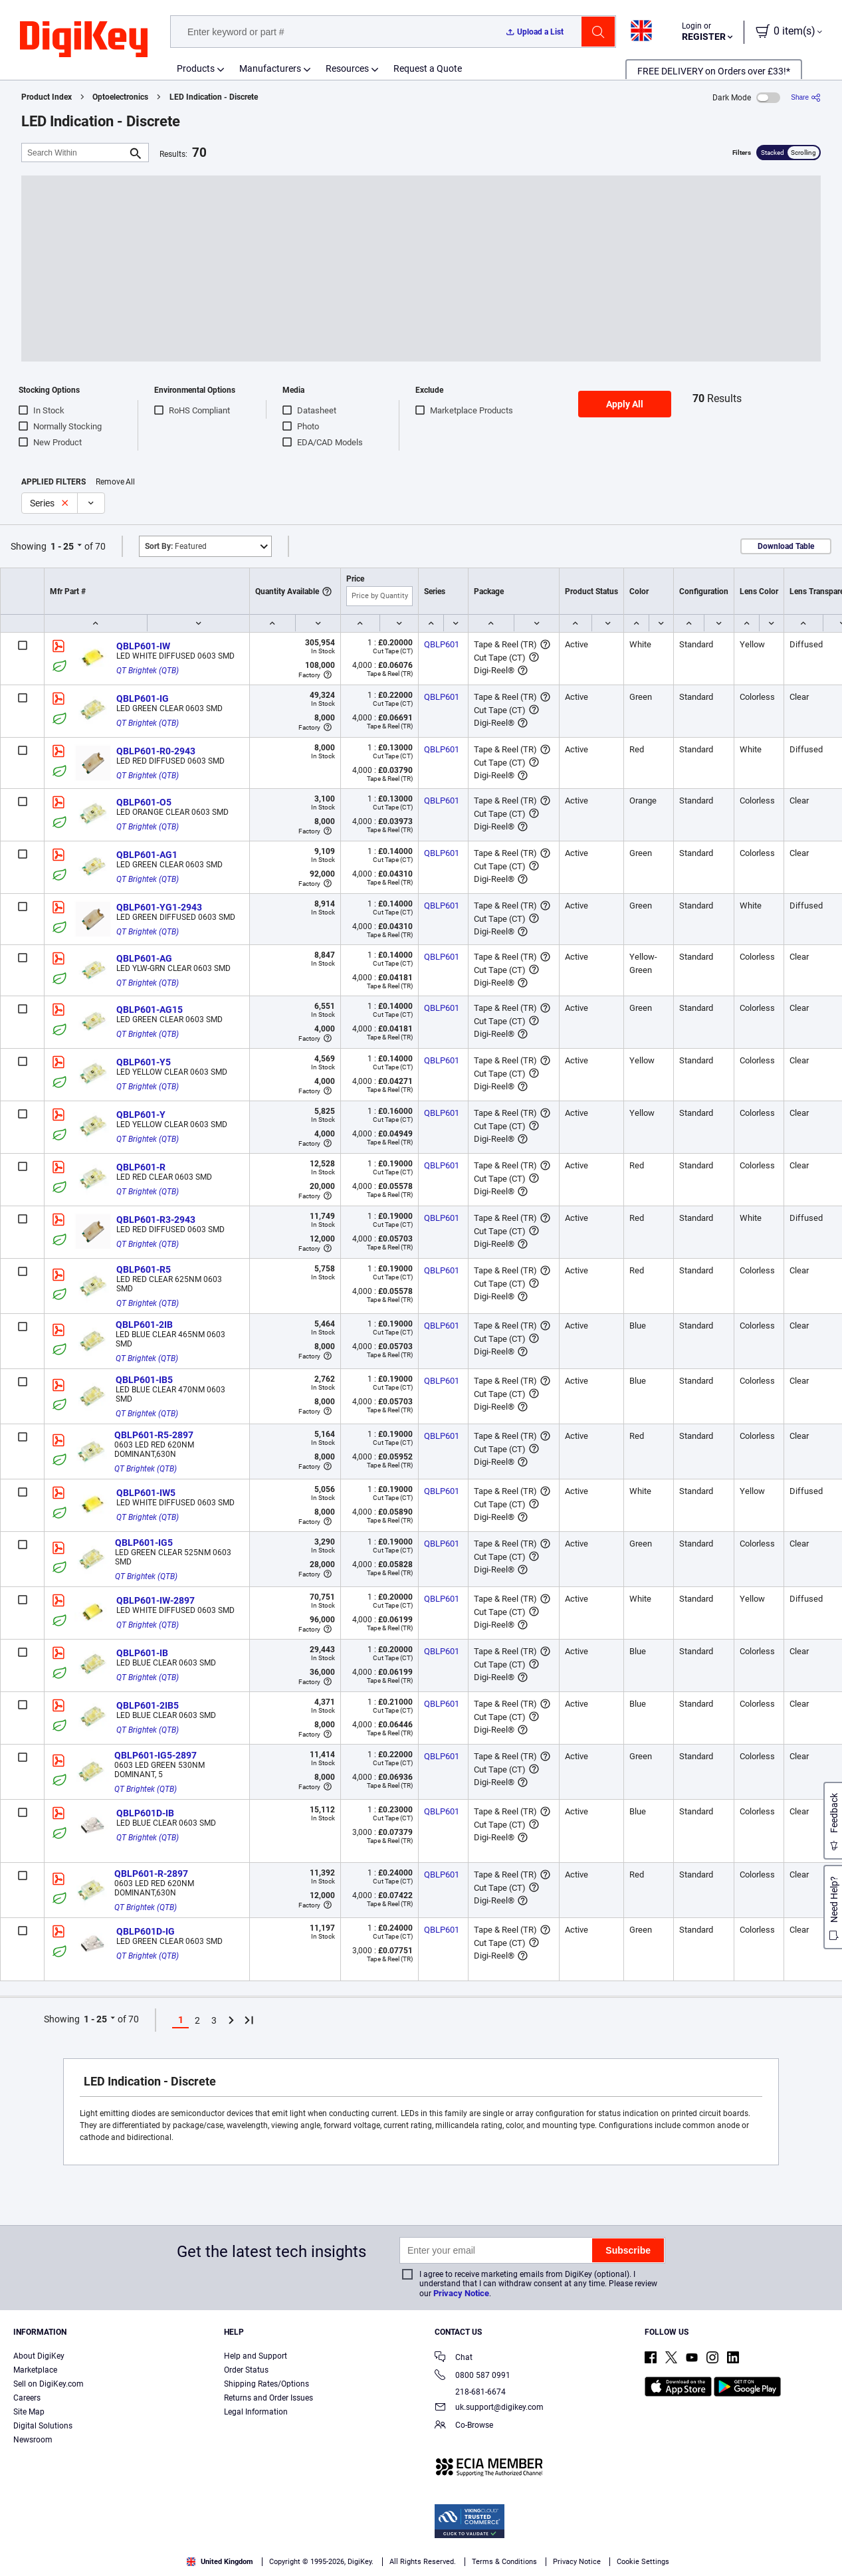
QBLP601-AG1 (146, 854)
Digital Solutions (42, 2425)
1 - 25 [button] (62, 546)
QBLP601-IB (142, 1653)
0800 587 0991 (472, 2376)
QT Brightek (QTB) (147, 670)
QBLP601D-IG (145, 1931)
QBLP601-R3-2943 (155, 1219)
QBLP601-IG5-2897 (155, 1755)
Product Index (46, 97)
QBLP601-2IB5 (147, 1705)
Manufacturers (270, 68)
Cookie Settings (643, 2561)
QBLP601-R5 (143, 1269)
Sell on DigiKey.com (48, 2384)
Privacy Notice (461, 2293)
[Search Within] (74, 152)
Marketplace (35, 2370)
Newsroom (33, 2439)
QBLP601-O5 (143, 802)
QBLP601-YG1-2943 (159, 907)
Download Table (786, 546)
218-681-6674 (470, 2392)
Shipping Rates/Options (266, 2384)
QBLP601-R (140, 1167)
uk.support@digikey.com (489, 2408)
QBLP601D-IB (145, 1813)
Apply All (624, 404)
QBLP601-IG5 (144, 1542)
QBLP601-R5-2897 (153, 1435)
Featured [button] (176, 546)
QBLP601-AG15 (149, 1009)
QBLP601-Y (140, 1114)
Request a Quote (427, 68)
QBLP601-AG (144, 958)
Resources (347, 68)
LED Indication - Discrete (213, 97)
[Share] (806, 97)
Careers (27, 2398)
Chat (454, 2358)
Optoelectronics (120, 97)
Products (196, 68)
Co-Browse (464, 2426)
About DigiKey (38, 2356)
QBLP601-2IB (144, 1324)
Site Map (29, 2411)
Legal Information (256, 2411)
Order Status (246, 2370)
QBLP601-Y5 (143, 1062)
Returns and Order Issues (268, 2398)
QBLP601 (441, 644)
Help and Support (255, 2356)
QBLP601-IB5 (144, 1379)
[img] (84, 39)
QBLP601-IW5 (145, 1492)
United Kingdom (220, 2561)
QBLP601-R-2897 (151, 1873)
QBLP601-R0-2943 (155, 751)
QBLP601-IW (143, 646)
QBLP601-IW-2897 (155, 1600)
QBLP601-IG (142, 698)
